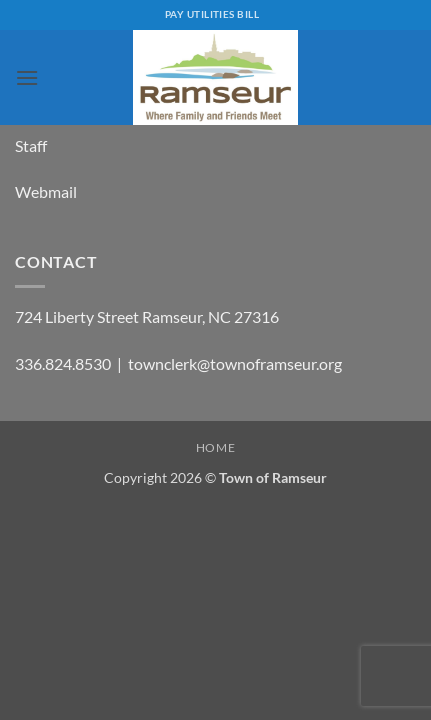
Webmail (46, 191)
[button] (27, 77)
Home (215, 447)
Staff (31, 145)
